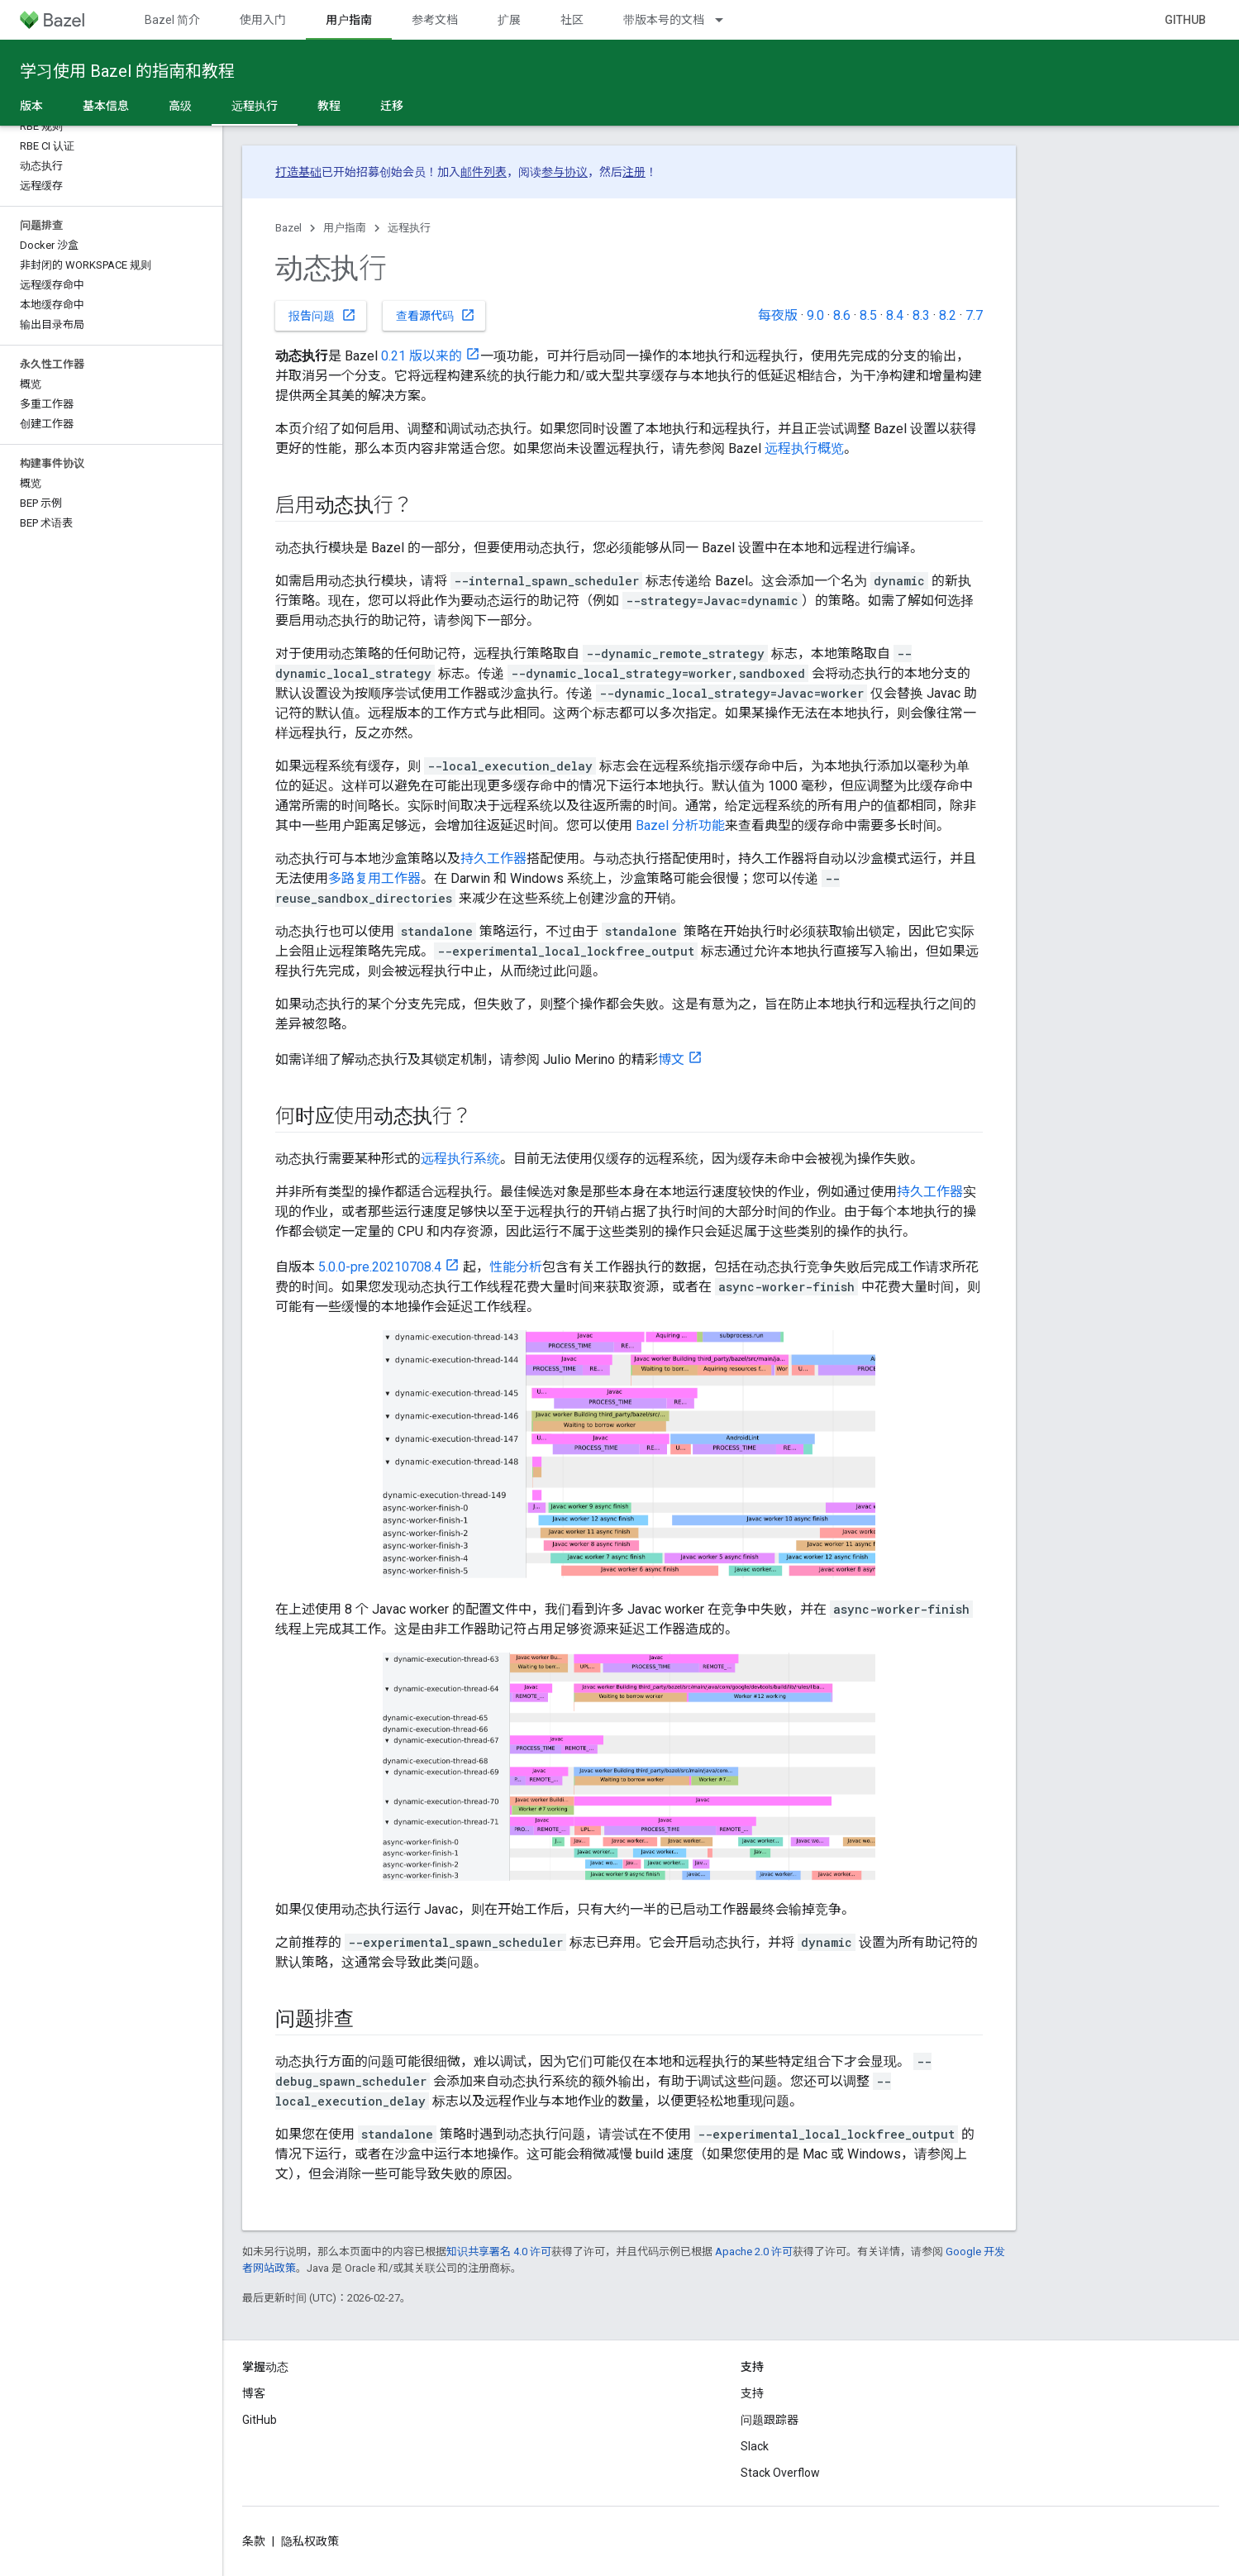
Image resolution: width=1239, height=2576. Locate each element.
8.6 (842, 315)
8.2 (947, 315)
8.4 (894, 315)
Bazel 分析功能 (680, 825)
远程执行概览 (804, 448)
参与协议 (564, 172)
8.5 (868, 315)
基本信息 (106, 105)
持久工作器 (493, 858)
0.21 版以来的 (421, 356)
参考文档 (435, 19)
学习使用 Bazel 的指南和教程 (127, 71)
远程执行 (409, 228)
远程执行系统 (460, 1158)
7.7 (974, 315)
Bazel (288, 228)
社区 (572, 19)
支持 (752, 2393)
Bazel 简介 (172, 19)
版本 (31, 105)
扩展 (509, 19)
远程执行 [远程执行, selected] (254, 105)
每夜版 (778, 315)
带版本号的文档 (663, 19)
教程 (329, 105)
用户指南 (344, 228)
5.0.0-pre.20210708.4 (379, 1267)
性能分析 (515, 1267)
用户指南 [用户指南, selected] (349, 19)
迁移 (391, 105)
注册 (634, 172)
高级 (180, 105)
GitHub (1185, 19)
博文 (671, 1059)
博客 (253, 2393)
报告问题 (322, 315)
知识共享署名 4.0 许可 (498, 2251)
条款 (253, 2541)
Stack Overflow (780, 2472)
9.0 (815, 315)
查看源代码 (435, 315)
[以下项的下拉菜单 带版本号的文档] (726, 20)
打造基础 (298, 172)
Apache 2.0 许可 (754, 2251)
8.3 (921, 315)
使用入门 (263, 19)
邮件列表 (483, 172)
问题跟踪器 (769, 2419)
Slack (755, 2446)
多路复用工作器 (374, 878)
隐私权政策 (310, 2541)
